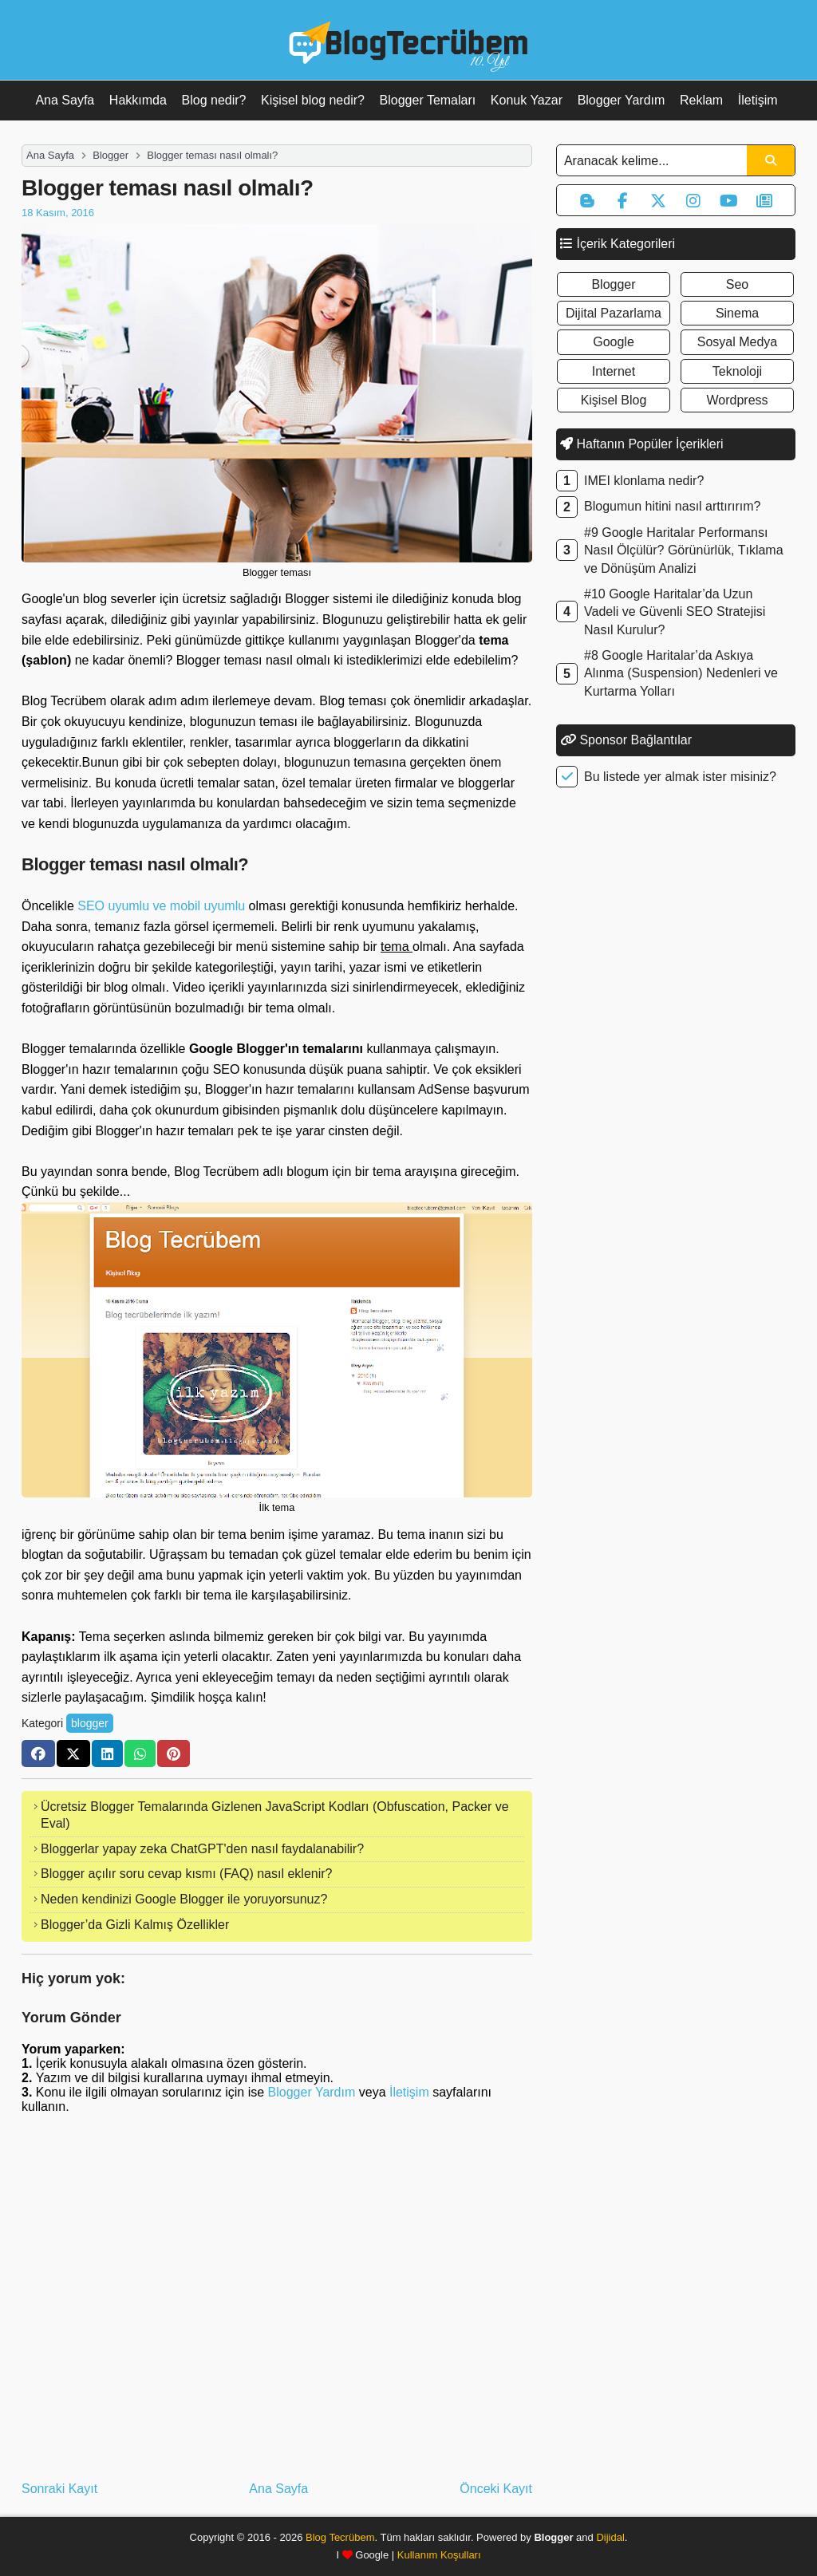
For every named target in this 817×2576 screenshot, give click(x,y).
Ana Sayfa (64, 100)
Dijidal (610, 2537)
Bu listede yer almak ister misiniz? (680, 776)
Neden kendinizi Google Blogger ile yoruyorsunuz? (184, 1899)
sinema (737, 313)
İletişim (758, 100)
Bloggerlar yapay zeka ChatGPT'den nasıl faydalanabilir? (202, 1849)
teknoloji (737, 371)
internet (613, 371)
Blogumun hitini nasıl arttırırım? (672, 506)
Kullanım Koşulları (439, 2555)
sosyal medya (737, 342)
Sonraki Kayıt (59, 2488)
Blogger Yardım (621, 100)
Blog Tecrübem (340, 2537)
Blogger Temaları (428, 100)
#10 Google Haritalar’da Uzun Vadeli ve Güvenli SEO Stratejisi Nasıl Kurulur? (674, 612)
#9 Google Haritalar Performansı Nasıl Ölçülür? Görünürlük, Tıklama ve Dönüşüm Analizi (683, 550)
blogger (90, 1723)
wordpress (737, 400)
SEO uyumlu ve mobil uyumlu (161, 906)
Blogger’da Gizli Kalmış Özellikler (135, 1924)
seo (737, 284)
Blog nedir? (214, 100)
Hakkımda (138, 100)
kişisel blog (614, 400)
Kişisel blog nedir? (313, 100)
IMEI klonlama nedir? (644, 480)
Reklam (701, 100)
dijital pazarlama (613, 313)
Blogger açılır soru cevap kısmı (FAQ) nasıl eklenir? (186, 1873)
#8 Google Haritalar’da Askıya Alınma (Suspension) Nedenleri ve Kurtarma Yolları (681, 673)
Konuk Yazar (526, 100)
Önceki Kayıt (496, 2488)
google (613, 342)
